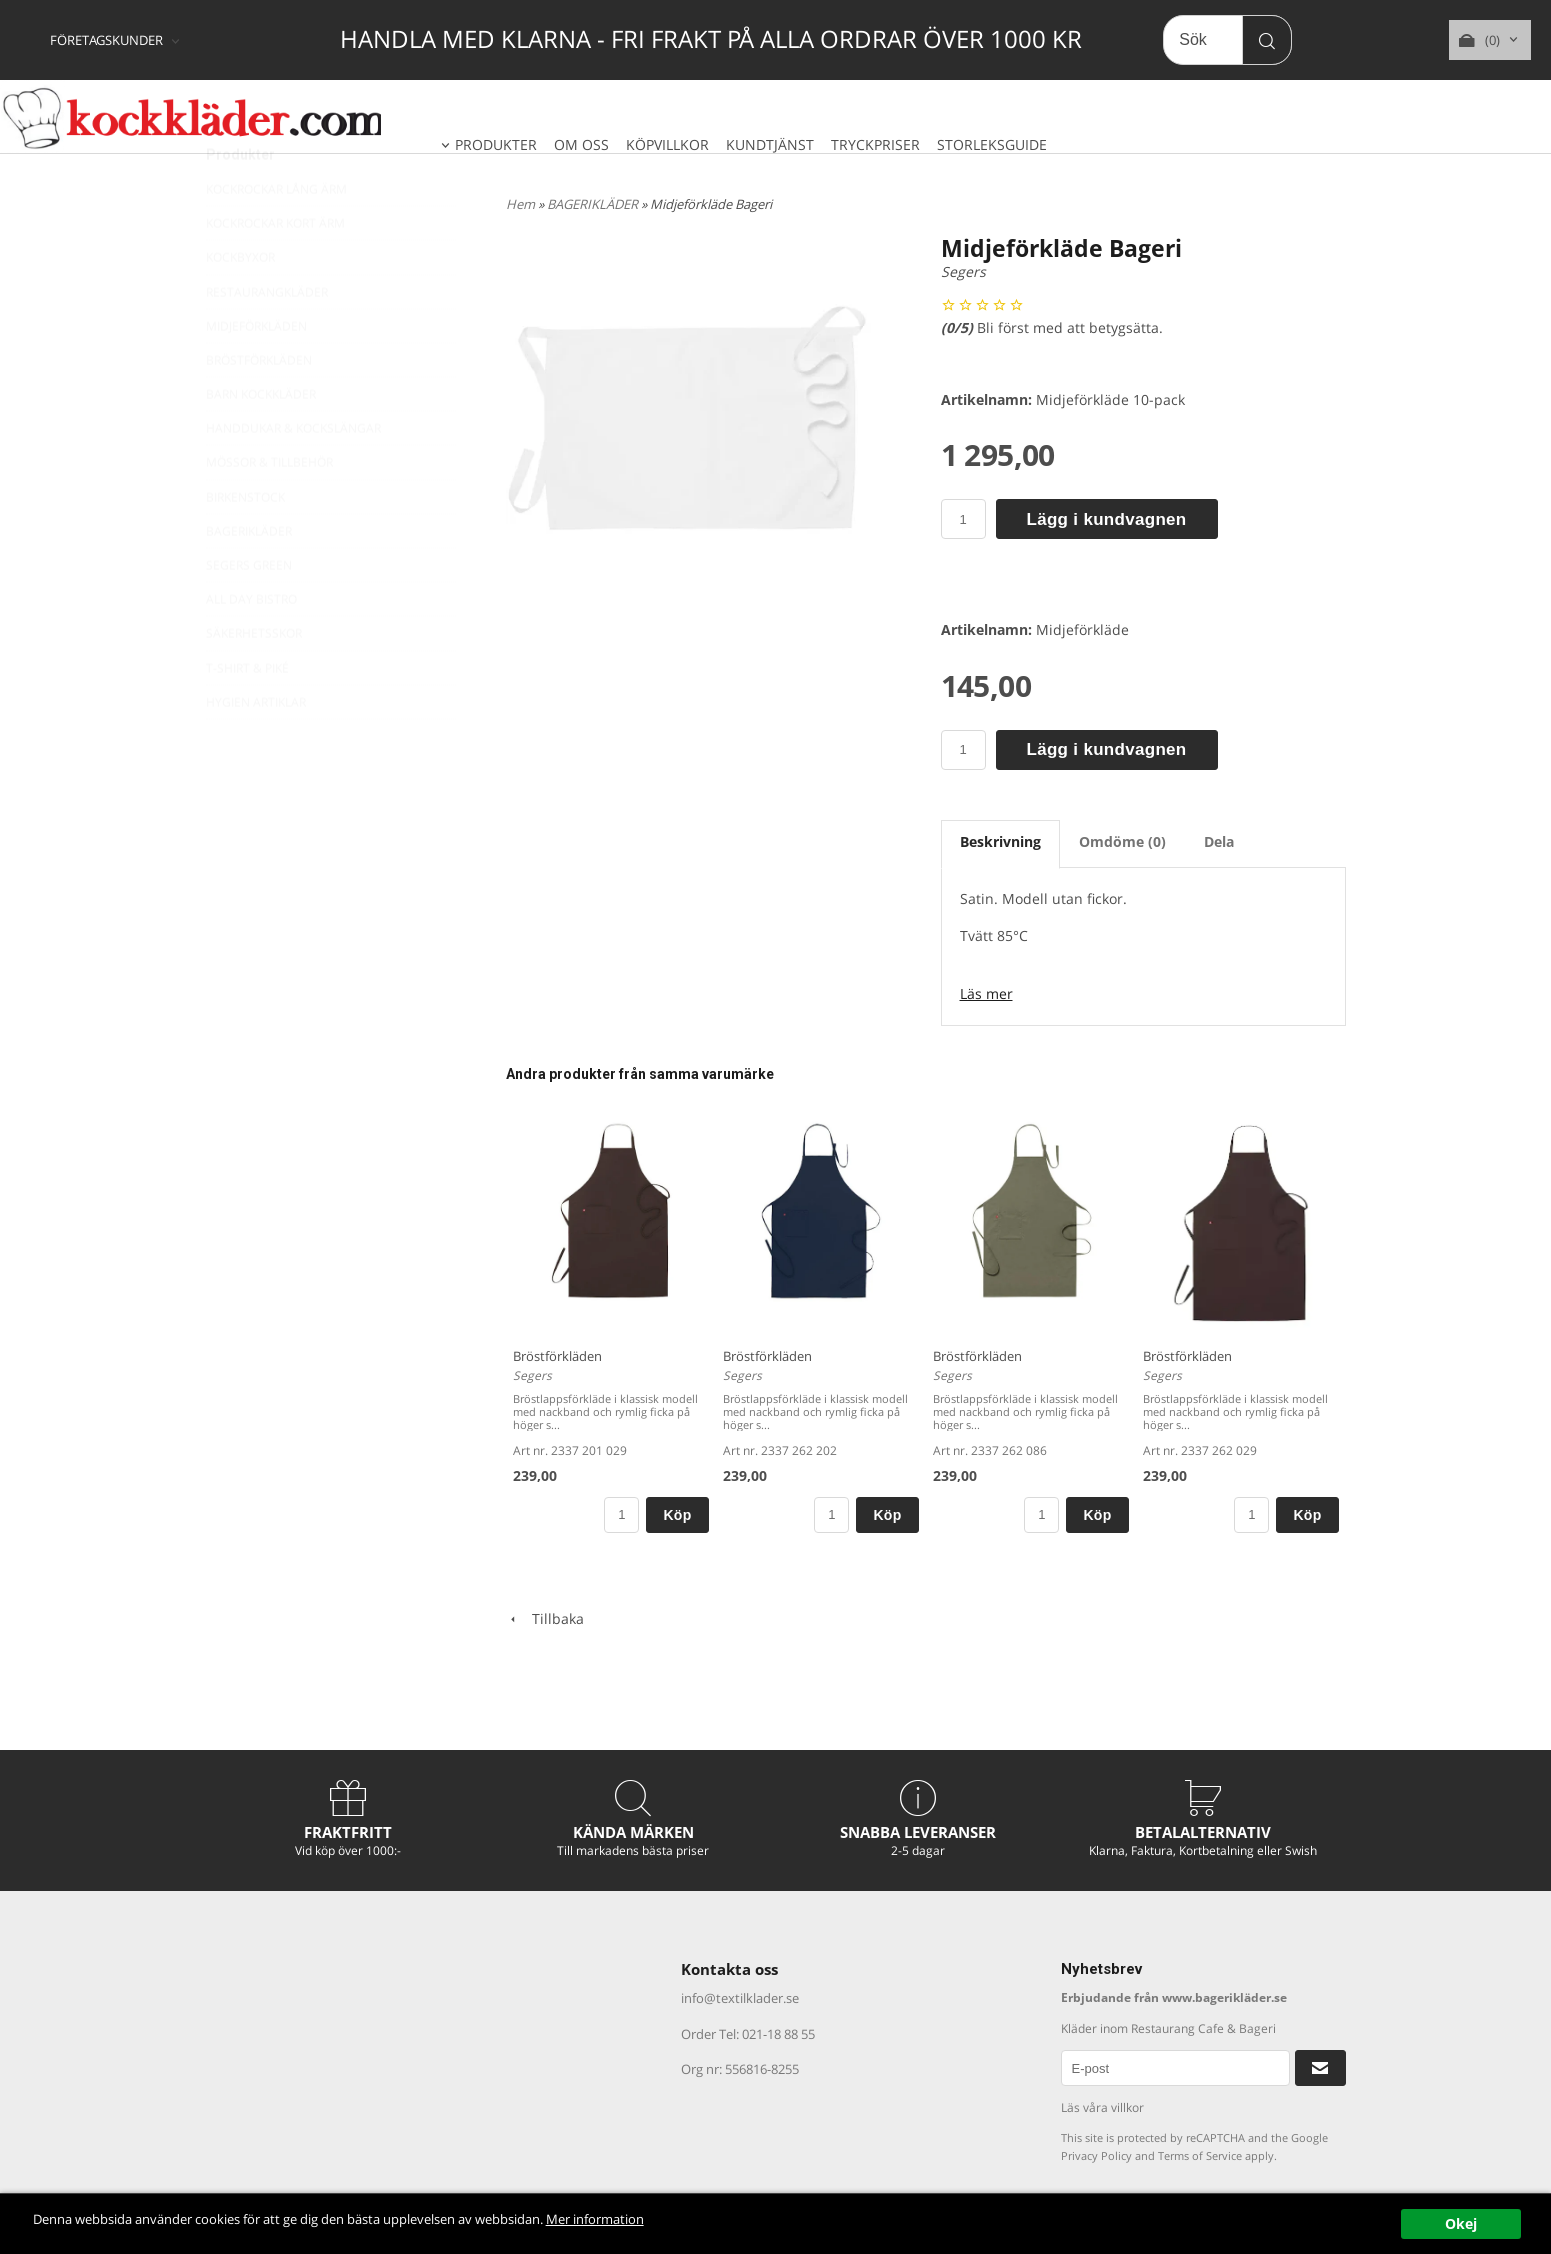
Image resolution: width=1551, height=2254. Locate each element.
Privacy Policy (1096, 2155)
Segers (963, 271)
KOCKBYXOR (240, 304)
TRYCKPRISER (875, 144)
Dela (1219, 841)
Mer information (674, 2219)
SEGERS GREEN (249, 612)
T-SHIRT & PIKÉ (247, 715)
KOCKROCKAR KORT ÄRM (275, 270)
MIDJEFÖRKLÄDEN (256, 373)
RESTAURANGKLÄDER (267, 339)
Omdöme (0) (1122, 841)
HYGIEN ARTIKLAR (256, 749)
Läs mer (986, 993)
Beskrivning (1000, 841)
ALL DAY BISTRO (251, 646)
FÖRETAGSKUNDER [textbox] (106, 41)
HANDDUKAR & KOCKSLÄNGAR (293, 475)
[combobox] (116, 41)
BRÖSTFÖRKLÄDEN (259, 407)
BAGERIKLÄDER (249, 578)
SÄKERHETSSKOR (254, 680)
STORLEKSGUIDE (992, 144)
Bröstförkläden (557, 1356)
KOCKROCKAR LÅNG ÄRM (276, 236)
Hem (520, 204)
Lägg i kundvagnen (1107, 519)
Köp (677, 1515)
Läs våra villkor (1102, 2107)
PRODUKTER (496, 144)
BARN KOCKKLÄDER (261, 441)
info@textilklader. (733, 1998)
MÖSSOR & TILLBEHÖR (269, 509)
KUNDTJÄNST (770, 144)
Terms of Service (1200, 2155)
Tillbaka (545, 1618)
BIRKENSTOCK (245, 544)
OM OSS (581, 144)
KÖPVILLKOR (667, 144)
